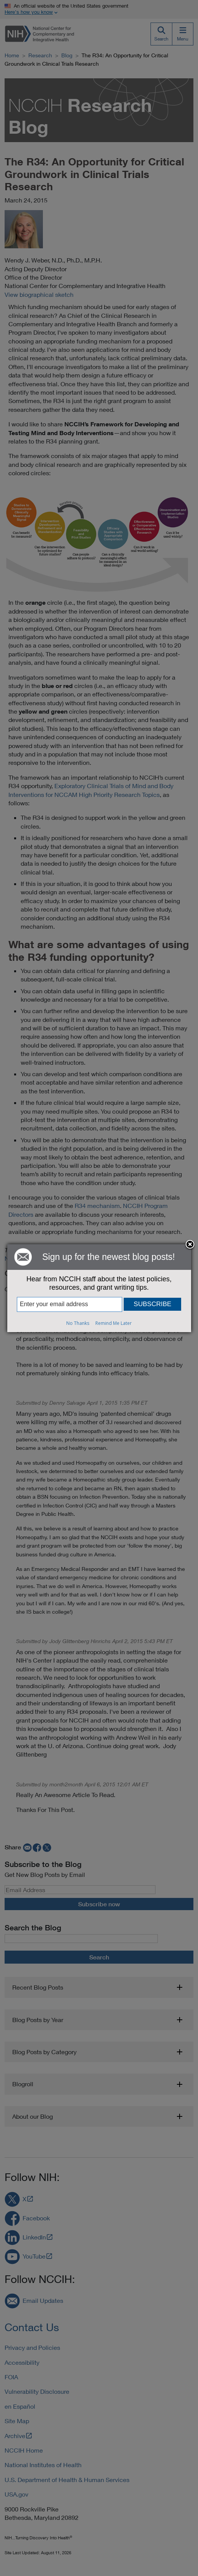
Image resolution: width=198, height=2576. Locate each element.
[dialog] (99, 1288)
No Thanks (77, 1323)
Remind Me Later (113, 1323)
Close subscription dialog (190, 1245)
